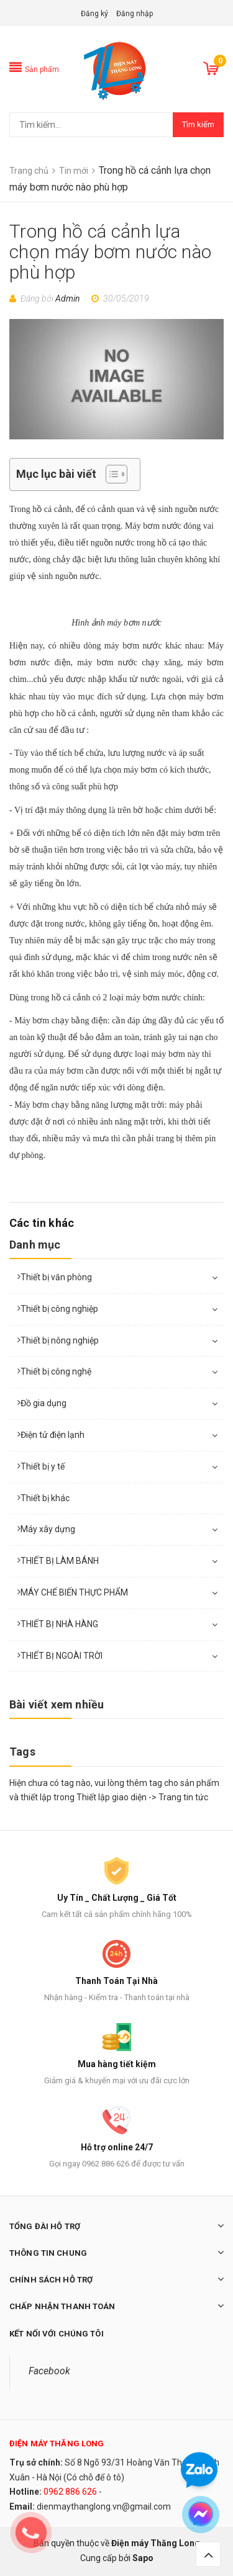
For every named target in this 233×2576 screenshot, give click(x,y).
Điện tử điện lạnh (53, 1435)
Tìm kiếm (198, 124)
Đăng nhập (134, 13)
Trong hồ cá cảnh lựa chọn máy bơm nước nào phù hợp (110, 251)
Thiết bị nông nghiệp (60, 1340)
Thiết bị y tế (43, 1466)
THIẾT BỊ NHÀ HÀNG (59, 1624)
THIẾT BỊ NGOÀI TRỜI (62, 1656)
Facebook (49, 2371)
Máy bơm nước (153, 526)
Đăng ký (94, 13)
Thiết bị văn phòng (56, 1277)
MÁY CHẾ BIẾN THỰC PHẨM (74, 1592)
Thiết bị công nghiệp (59, 1309)
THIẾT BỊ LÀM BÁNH (60, 1561)
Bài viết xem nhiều (56, 1704)
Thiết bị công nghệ (56, 1371)
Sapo (142, 2558)
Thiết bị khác (45, 1498)
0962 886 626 (70, 2492)
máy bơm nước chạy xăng (129, 662)
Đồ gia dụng (43, 1403)
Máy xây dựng (48, 1529)
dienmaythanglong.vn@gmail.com (104, 2506)
